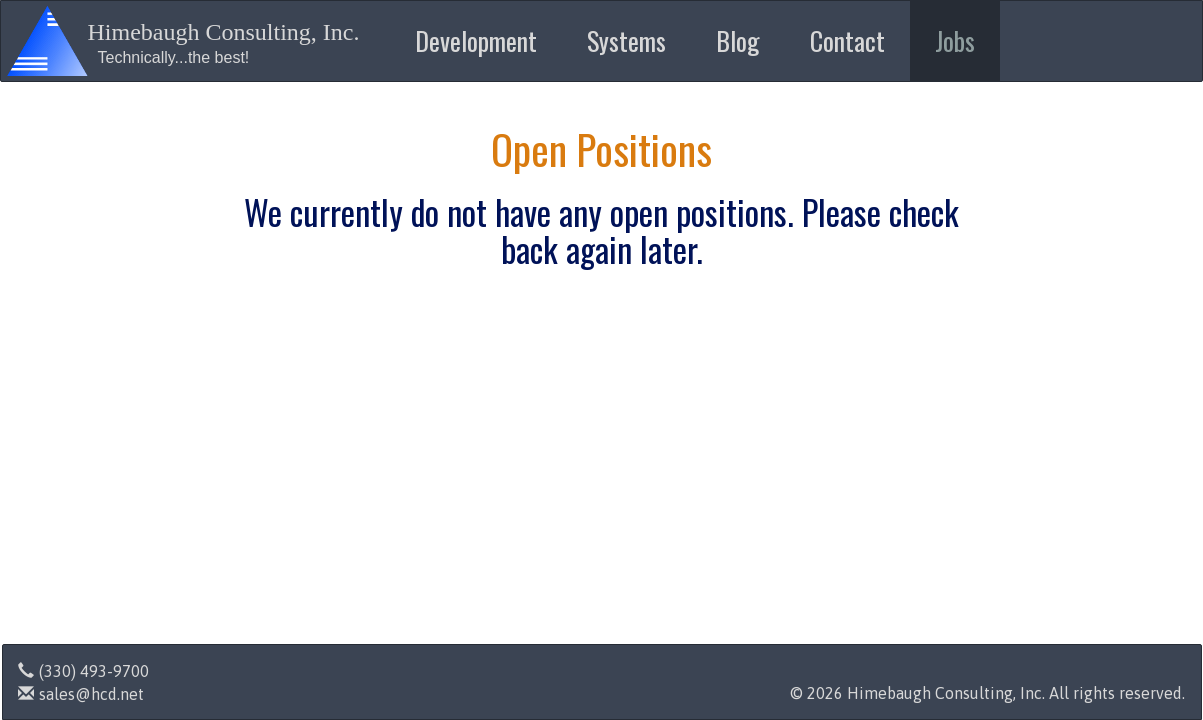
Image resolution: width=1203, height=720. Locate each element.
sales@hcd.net (81, 694)
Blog (738, 40)
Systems (626, 40)
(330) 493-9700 (83, 671)
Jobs (955, 40)
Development (476, 40)
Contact (847, 40)
